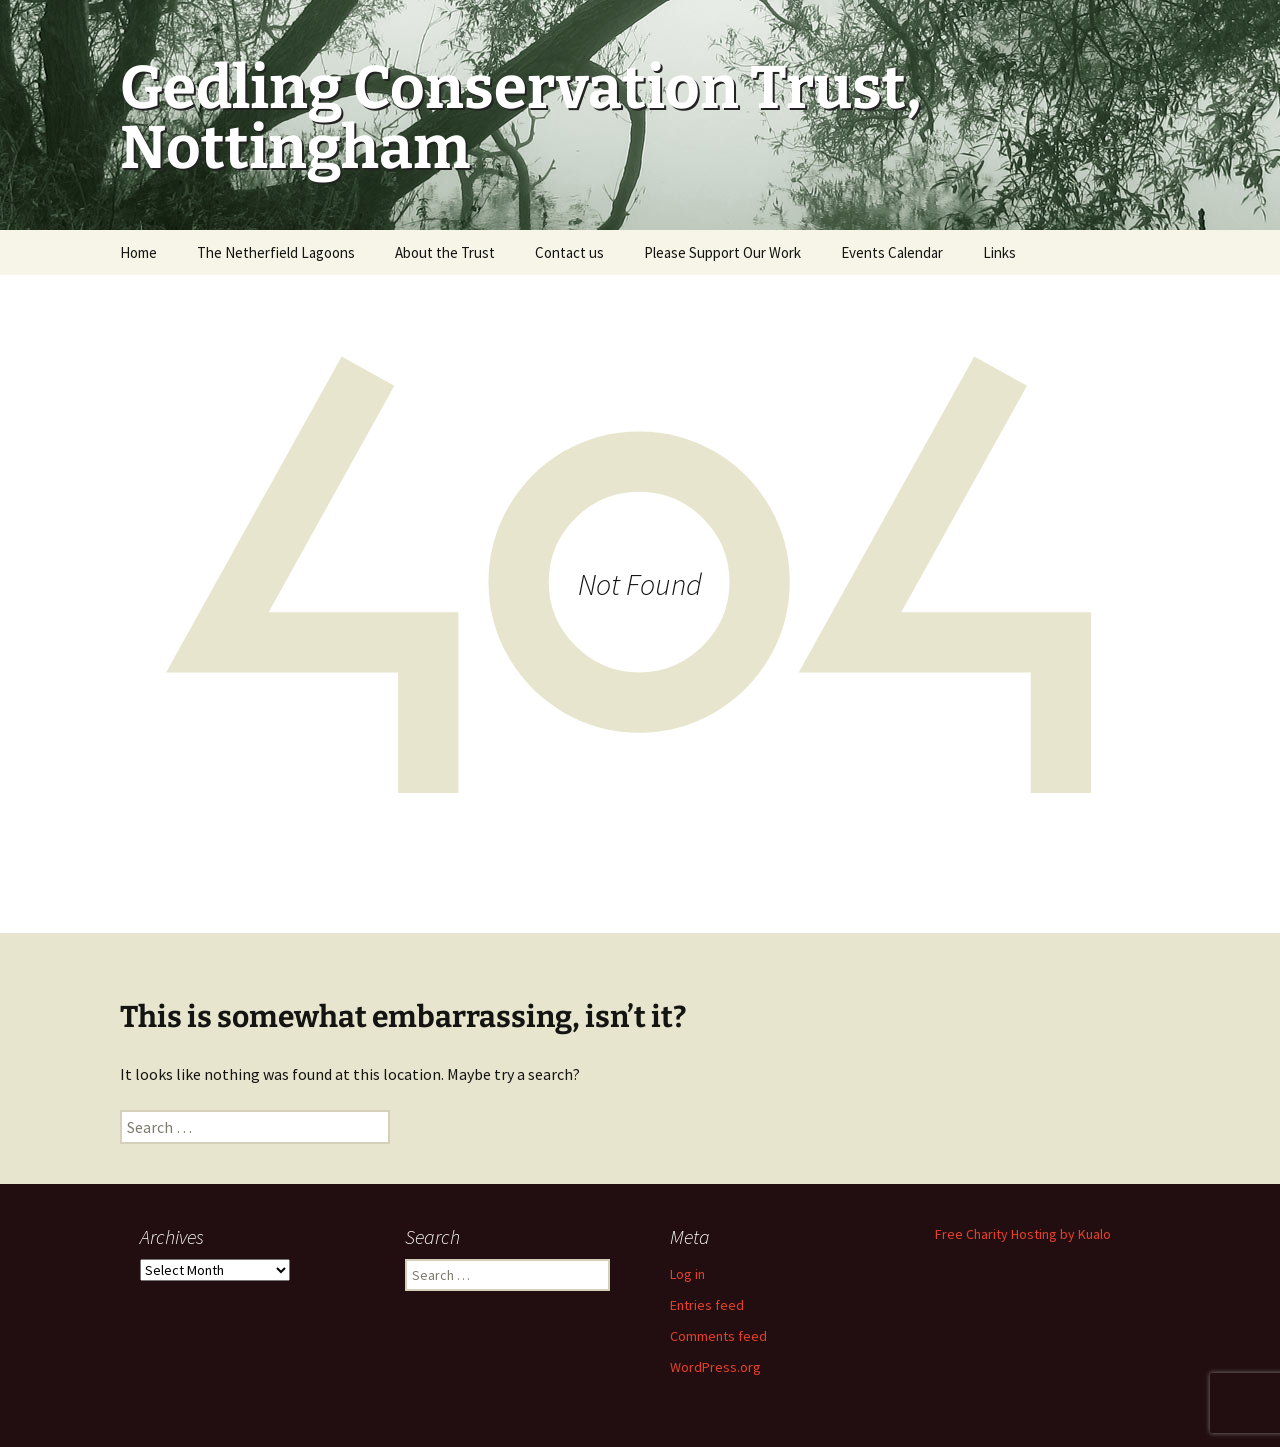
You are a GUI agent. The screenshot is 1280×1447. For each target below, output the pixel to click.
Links (999, 252)
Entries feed (707, 1305)
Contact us (569, 252)
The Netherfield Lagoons (276, 252)
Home (138, 252)
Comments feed (718, 1336)
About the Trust (445, 252)
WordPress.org (715, 1367)
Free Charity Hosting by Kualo (1023, 1234)
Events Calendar (892, 252)
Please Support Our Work (722, 252)
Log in (687, 1274)
